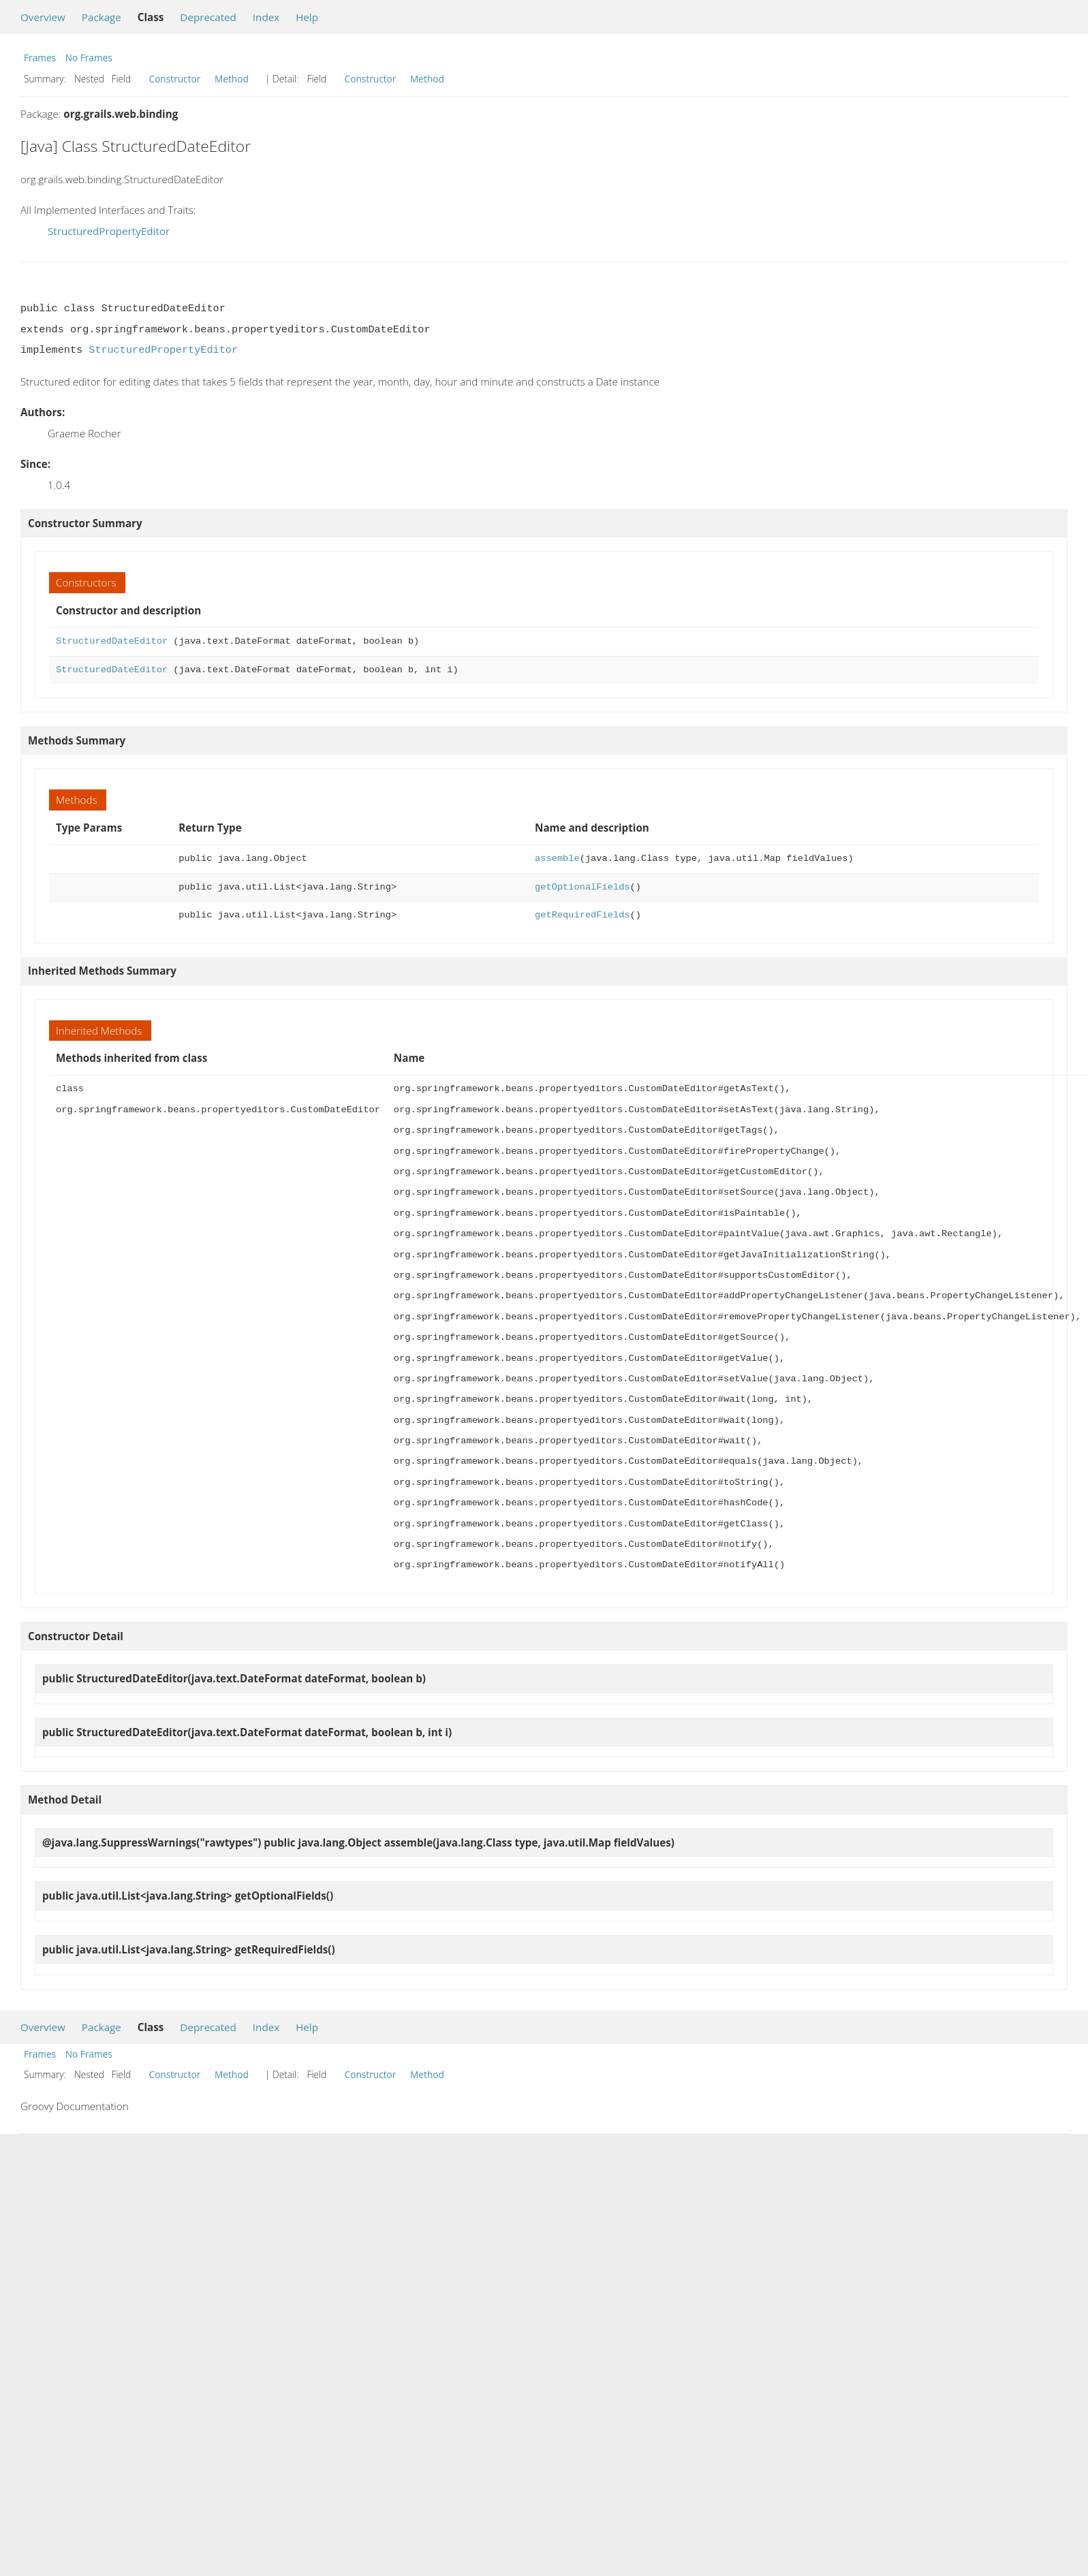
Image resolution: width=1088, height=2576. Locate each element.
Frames (40, 57)
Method (232, 78)
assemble (557, 858)
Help (307, 17)
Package (101, 17)
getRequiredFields (582, 915)
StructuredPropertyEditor (109, 231)
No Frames (88, 57)
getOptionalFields (582, 887)
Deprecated (208, 17)
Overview (42, 17)
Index (266, 17)
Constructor (175, 78)
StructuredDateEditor (112, 641)
